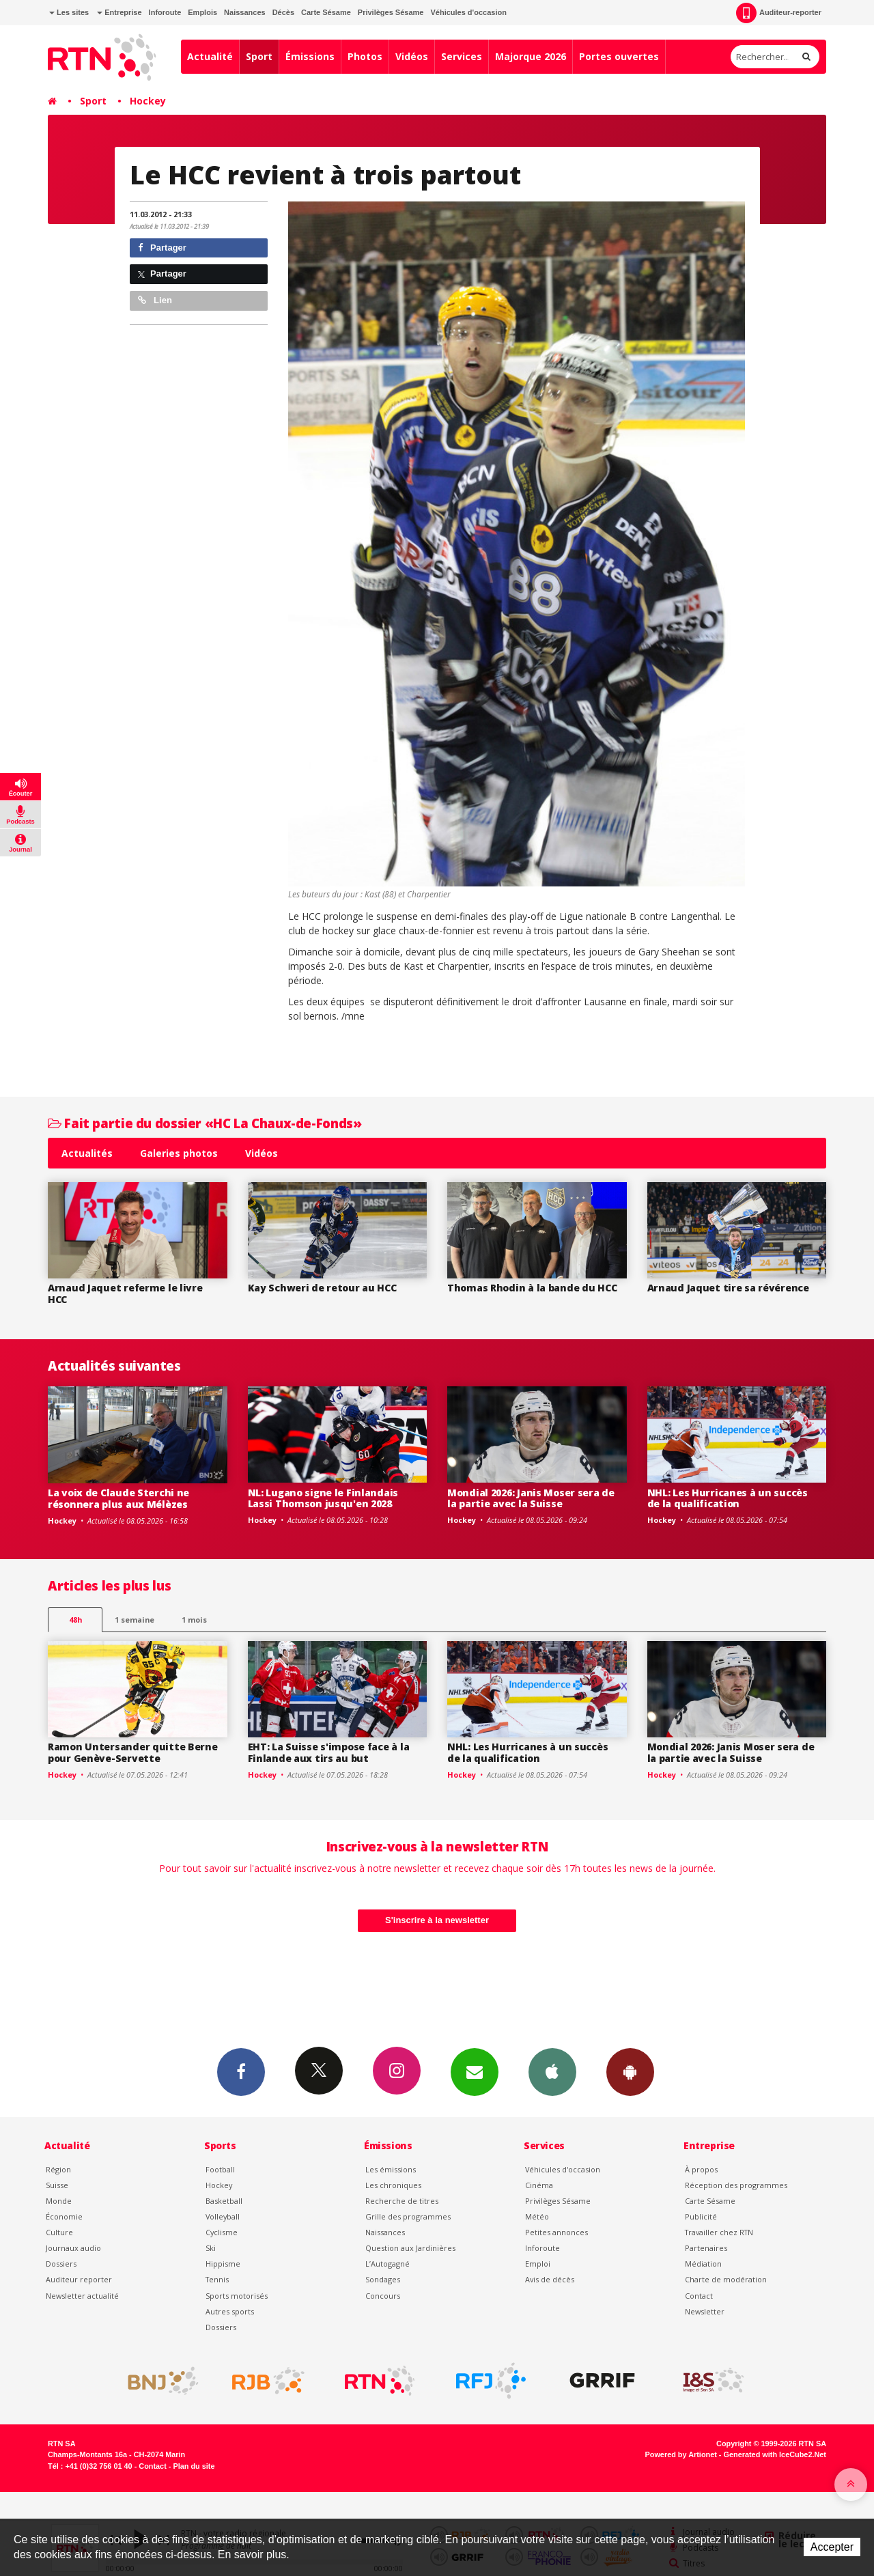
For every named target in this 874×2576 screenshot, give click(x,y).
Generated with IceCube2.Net (775, 2454)
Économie (64, 2216)
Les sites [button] (69, 12)
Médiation (703, 2263)
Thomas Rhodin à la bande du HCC (532, 1287)
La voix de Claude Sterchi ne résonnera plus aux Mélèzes (118, 1498)
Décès (283, 12)
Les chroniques (393, 2185)
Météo (537, 2216)
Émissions (310, 56)
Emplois (202, 12)
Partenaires (706, 2247)
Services (461, 56)
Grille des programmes (408, 2216)
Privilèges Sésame (391, 12)
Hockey (148, 100)
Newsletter (704, 2311)
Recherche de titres (401, 2200)
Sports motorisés (237, 2295)
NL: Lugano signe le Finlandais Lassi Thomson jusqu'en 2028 (323, 1498)
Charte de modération (726, 2279)
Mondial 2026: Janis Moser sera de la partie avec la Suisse (531, 1498)
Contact (699, 2295)
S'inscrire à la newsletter (437, 1920)
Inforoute (165, 12)
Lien (155, 300)
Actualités (87, 1153)
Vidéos (411, 56)
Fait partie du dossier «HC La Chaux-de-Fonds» (204, 1123)
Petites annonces (556, 2232)
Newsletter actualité (82, 2295)
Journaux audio (73, 2247)
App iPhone (552, 2071)
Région (58, 2169)
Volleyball (223, 2216)
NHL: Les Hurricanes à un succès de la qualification (727, 1498)
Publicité (701, 2216)
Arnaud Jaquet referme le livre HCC (125, 1293)
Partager (162, 247)
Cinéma (539, 2185)
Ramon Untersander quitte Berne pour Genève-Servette (133, 1752)
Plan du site (193, 2466)
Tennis (217, 2279)
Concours (382, 2295)
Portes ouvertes (619, 56)
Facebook (241, 2071)
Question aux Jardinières (410, 2247)
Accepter (832, 2547)
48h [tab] (75, 1619)
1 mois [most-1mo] (194, 1619)
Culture (59, 2232)
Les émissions (390, 2169)
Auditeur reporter (79, 2279)
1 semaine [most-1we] (134, 1619)
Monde (59, 2200)
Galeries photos (179, 1153)
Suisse (57, 2185)
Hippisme (223, 2263)
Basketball (224, 2200)
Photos (365, 56)
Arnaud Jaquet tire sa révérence (728, 1287)
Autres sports (230, 2311)
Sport (259, 56)
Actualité (210, 56)
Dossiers (61, 2263)
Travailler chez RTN (719, 2232)
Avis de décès (549, 2279)
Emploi (537, 2263)
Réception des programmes (736, 2185)
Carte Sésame (326, 12)
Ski (211, 2247)
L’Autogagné (387, 2263)
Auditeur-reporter (778, 13)
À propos (701, 2169)
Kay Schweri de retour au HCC (322, 1287)
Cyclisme (222, 2232)
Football (220, 2169)
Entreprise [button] (119, 12)
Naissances (245, 12)
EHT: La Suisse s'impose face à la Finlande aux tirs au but (329, 1752)
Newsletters (474, 2071)
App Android (630, 2071)
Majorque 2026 (530, 56)
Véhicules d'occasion (468, 12)
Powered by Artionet (681, 2454)
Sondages (382, 2279)
